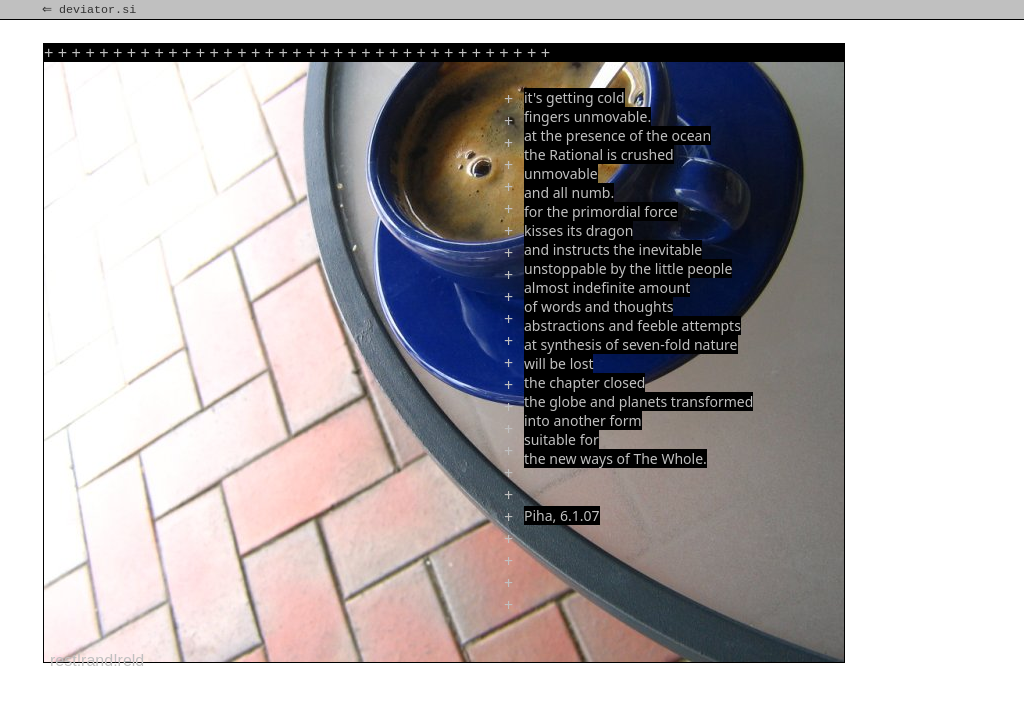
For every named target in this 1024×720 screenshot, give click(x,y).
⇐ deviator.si (91, 10)
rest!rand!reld (97, 660)
